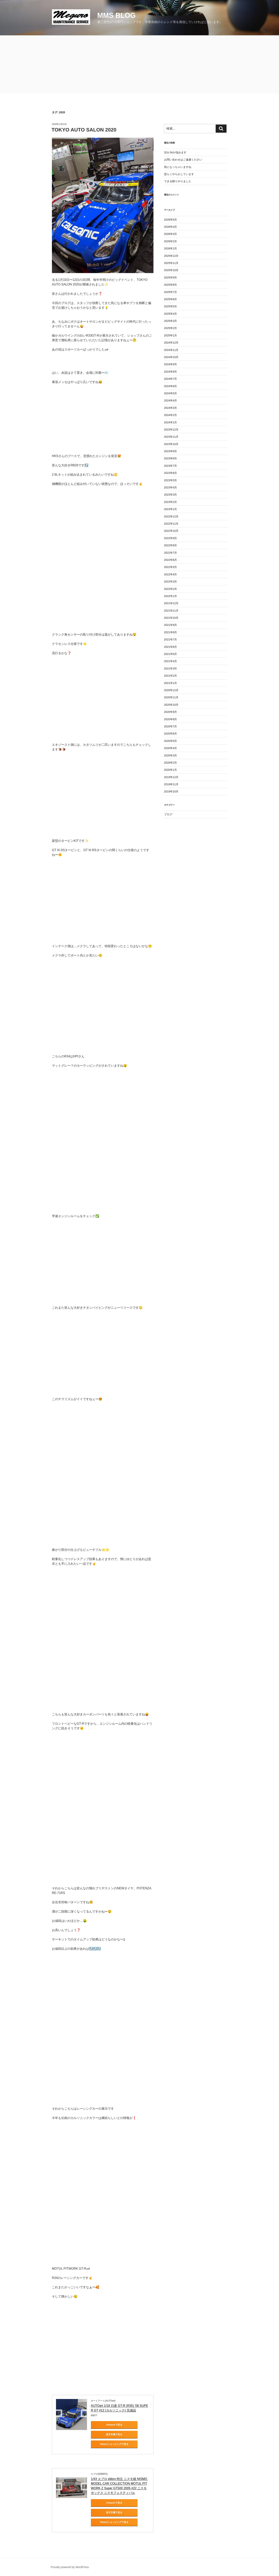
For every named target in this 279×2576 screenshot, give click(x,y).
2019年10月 (171, 791)
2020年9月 (170, 711)
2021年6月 (170, 646)
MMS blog (116, 15)
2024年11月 (171, 349)
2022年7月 (170, 552)
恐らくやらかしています (179, 174)
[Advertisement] (139, 64)
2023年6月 (170, 472)
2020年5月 (170, 740)
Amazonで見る (108, 2424)
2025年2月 (170, 328)
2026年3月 (170, 233)
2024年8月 (170, 371)
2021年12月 (171, 603)
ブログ (168, 814)
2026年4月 (170, 226)
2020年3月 (170, 755)
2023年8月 (170, 458)
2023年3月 (170, 494)
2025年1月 (170, 335)
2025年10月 (171, 270)
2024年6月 (170, 386)
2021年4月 (170, 661)
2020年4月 (170, 748)
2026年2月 (170, 241)
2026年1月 (170, 248)
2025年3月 (170, 320)
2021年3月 (170, 668)
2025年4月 (170, 313)
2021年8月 (170, 632)
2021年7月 (170, 639)
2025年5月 (170, 306)
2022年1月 (170, 596)
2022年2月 (170, 588)
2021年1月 (170, 683)
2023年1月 (170, 509)
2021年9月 (170, 624)
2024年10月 (171, 357)
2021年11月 (171, 610)
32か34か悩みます (175, 152)
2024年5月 (170, 393)
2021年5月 (170, 654)
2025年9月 (170, 277)
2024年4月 (170, 400)
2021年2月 (170, 675)
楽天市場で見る (108, 2434)
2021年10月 (171, 617)
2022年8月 (170, 545)
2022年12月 (171, 516)
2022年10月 (171, 530)
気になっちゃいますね (177, 166)
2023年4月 (170, 487)
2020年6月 (170, 733)
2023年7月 (170, 465)
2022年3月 (170, 581)
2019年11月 (171, 784)
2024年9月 (170, 364)
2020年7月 (170, 726)
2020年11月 (171, 697)
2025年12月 (171, 255)
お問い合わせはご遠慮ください (183, 159)
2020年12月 (171, 690)
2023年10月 (171, 444)
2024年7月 (170, 378)
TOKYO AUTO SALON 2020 (84, 130)
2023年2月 (170, 502)
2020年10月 (171, 704)
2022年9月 (170, 538)
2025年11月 (171, 263)
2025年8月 (170, 284)
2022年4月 (170, 574)
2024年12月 (171, 342)
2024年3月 (170, 407)
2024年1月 (170, 422)
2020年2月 (170, 762)
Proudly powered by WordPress (70, 2567)
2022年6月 (170, 559)
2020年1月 (170, 769)
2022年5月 (170, 567)
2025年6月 (170, 299)
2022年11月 (171, 523)
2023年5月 (170, 480)
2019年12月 (171, 777)
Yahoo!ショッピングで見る (108, 2444)
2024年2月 (170, 415)
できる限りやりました (177, 181)
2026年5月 (170, 219)
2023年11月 (171, 436)
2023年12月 (171, 429)
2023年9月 (170, 451)
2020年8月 (170, 719)
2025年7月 (170, 292)
